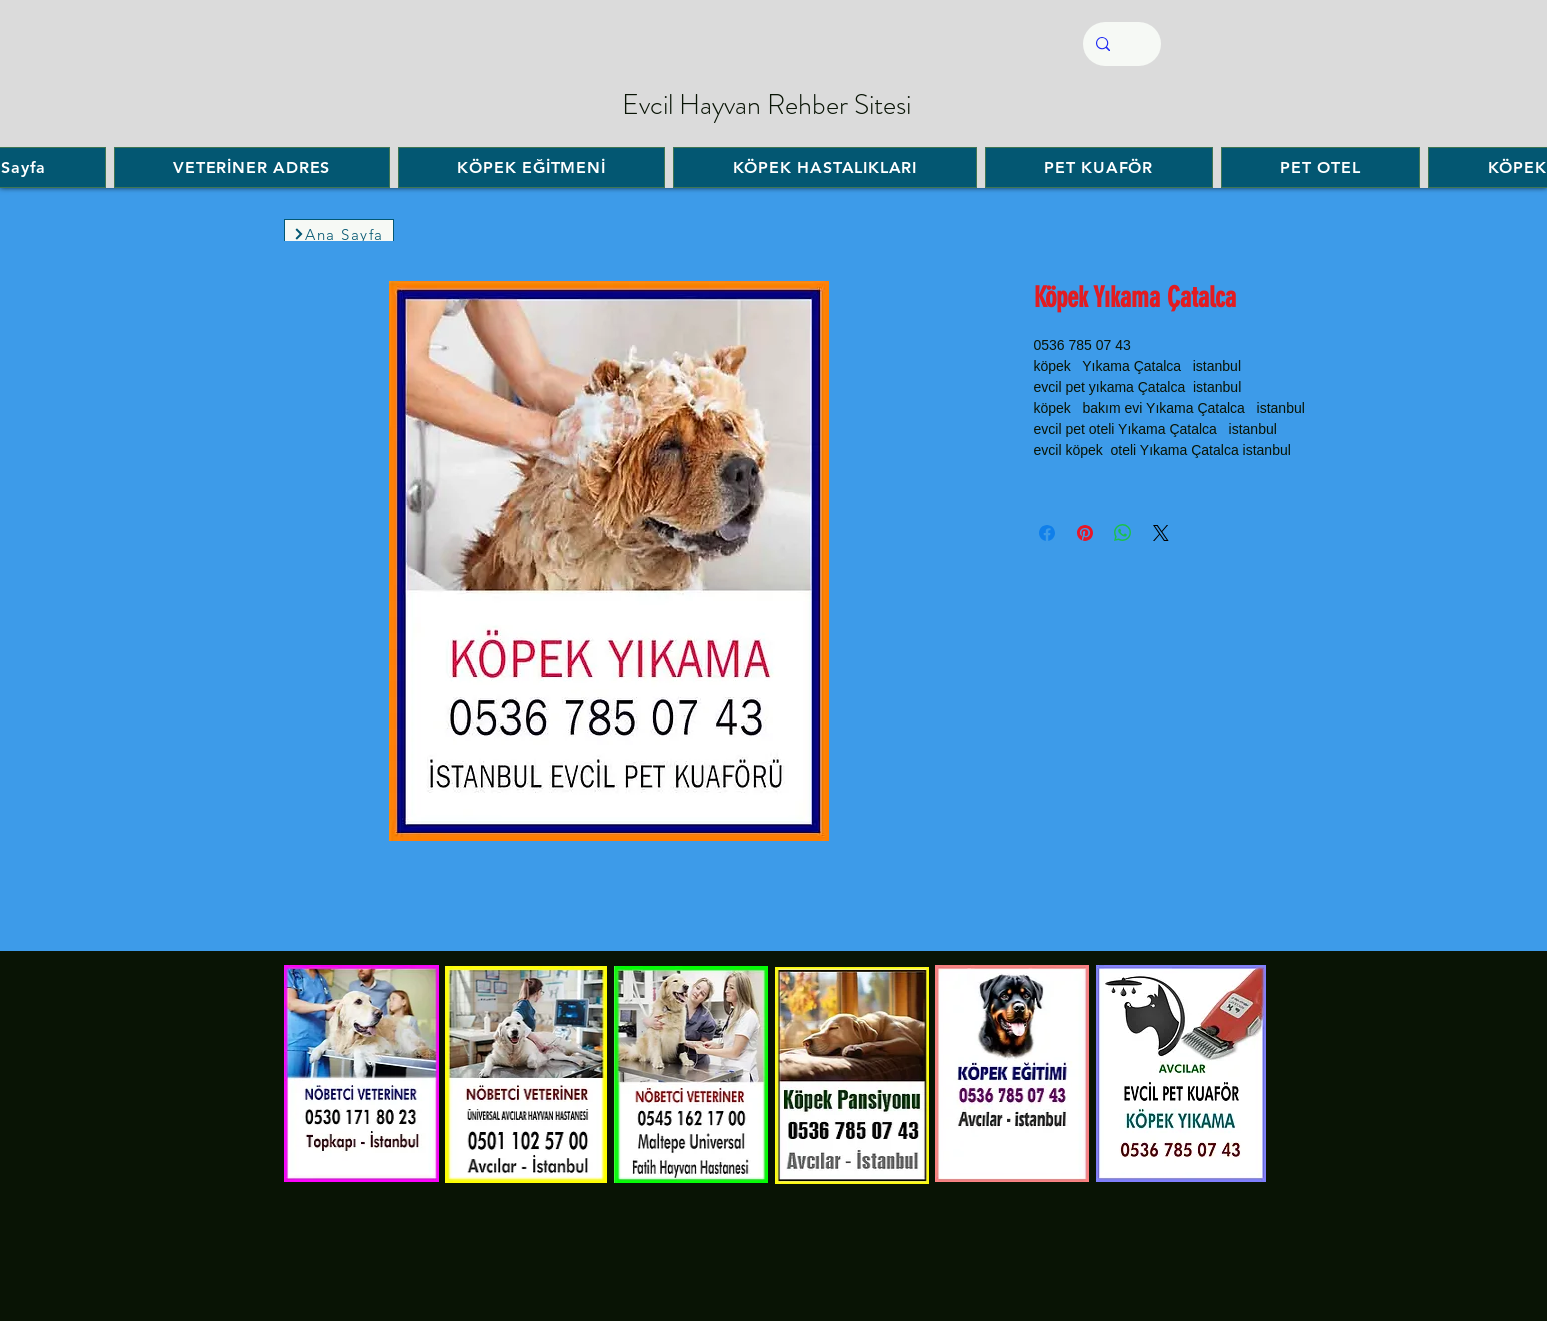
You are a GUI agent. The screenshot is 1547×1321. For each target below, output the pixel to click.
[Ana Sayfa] (339, 234)
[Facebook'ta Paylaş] (1047, 533)
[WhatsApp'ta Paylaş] (1123, 533)
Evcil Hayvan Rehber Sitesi (766, 105)
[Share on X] (1161, 533)
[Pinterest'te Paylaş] (1085, 533)
